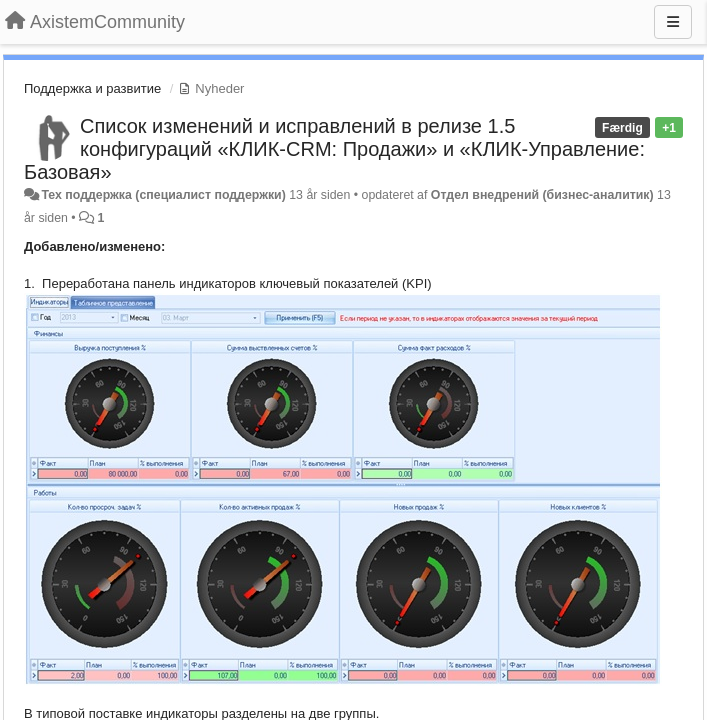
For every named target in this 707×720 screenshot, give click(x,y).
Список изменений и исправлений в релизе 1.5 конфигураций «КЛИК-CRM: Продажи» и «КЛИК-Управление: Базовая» (334, 149)
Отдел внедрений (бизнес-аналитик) (542, 195)
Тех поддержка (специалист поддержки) (163, 195)
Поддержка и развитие (92, 88)
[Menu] (673, 22)
